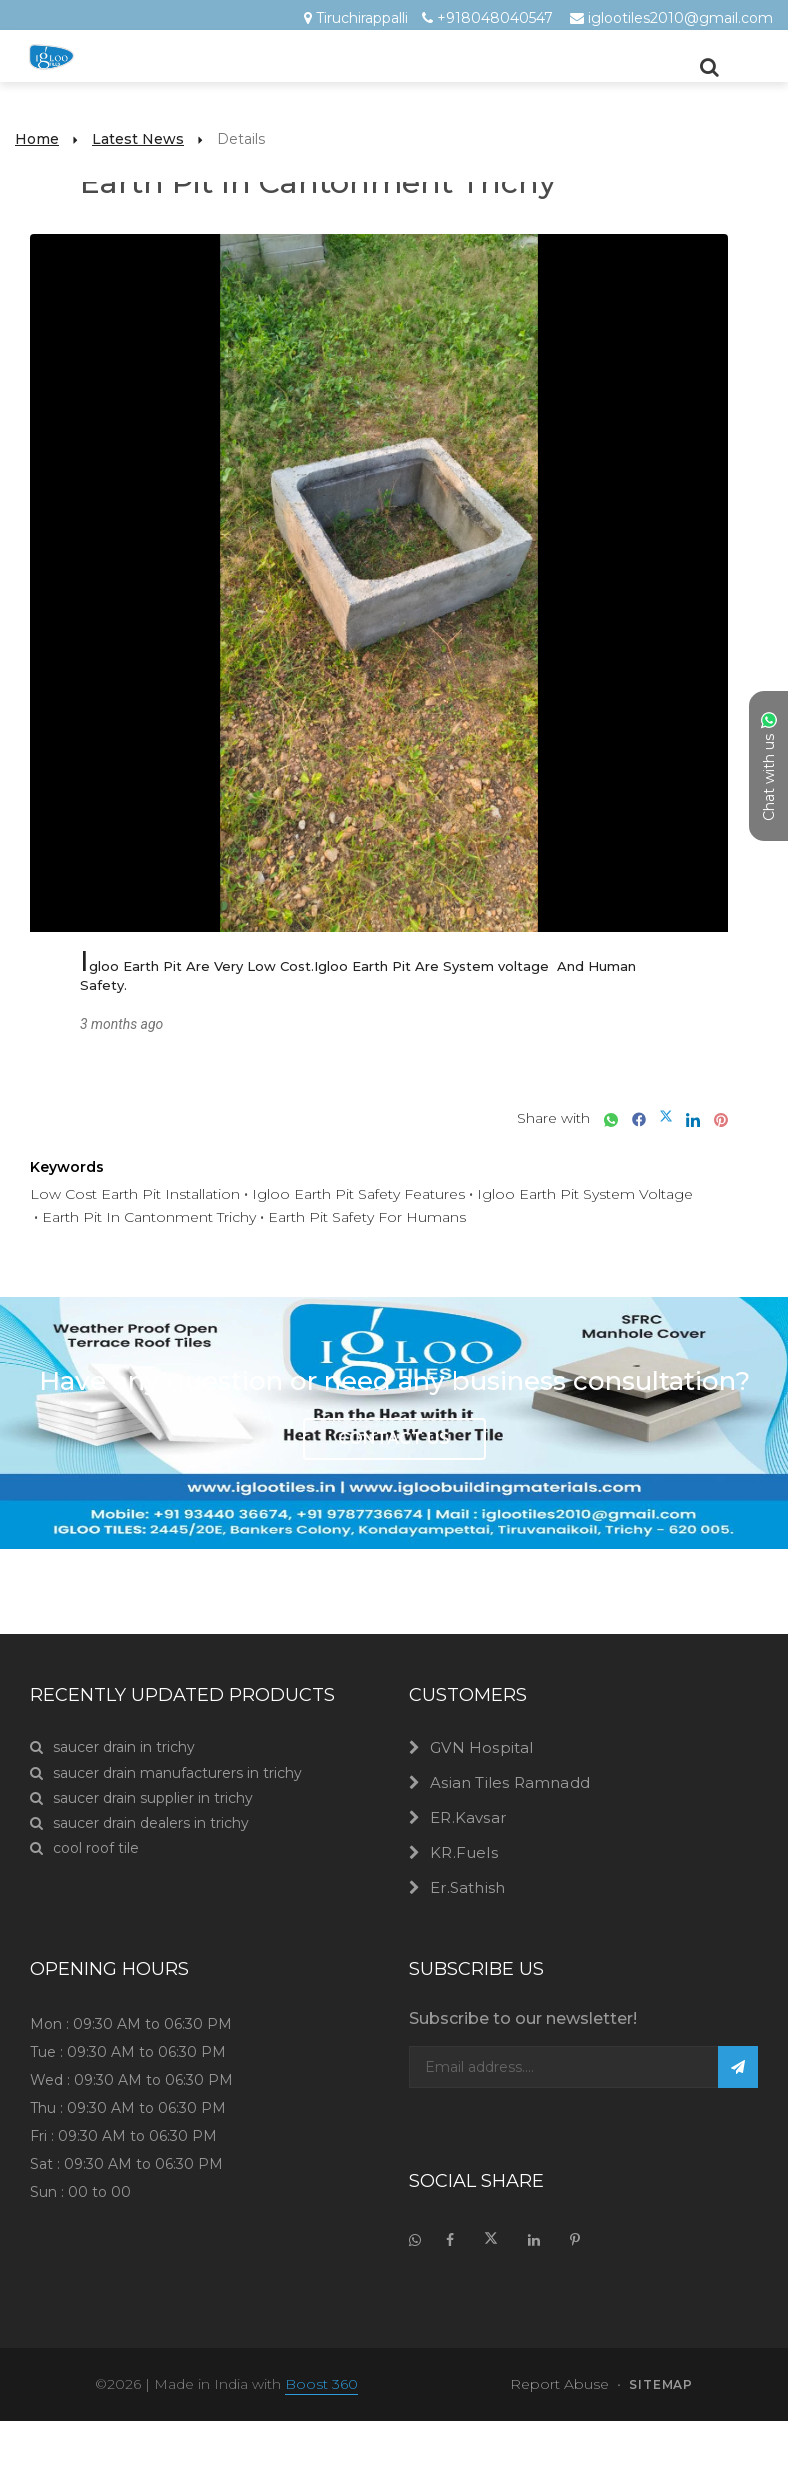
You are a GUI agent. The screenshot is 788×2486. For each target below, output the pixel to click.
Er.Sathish (467, 1887)
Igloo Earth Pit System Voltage (585, 1194)
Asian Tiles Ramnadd (510, 1782)
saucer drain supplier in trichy (141, 1798)
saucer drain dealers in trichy (139, 1823)
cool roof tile (84, 1848)
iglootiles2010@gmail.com (680, 18)
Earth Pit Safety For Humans (367, 1217)
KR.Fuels (464, 1852)
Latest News (138, 139)
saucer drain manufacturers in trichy (166, 1773)
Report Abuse (559, 2384)
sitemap (661, 2385)
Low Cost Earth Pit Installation (135, 1194)
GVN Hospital (481, 1747)
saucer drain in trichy (112, 1747)
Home (37, 139)
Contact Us (394, 1438)
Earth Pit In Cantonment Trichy (149, 1217)
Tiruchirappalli (362, 18)
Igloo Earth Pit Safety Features (358, 1194)
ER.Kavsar (468, 1817)
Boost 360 (321, 2384)
